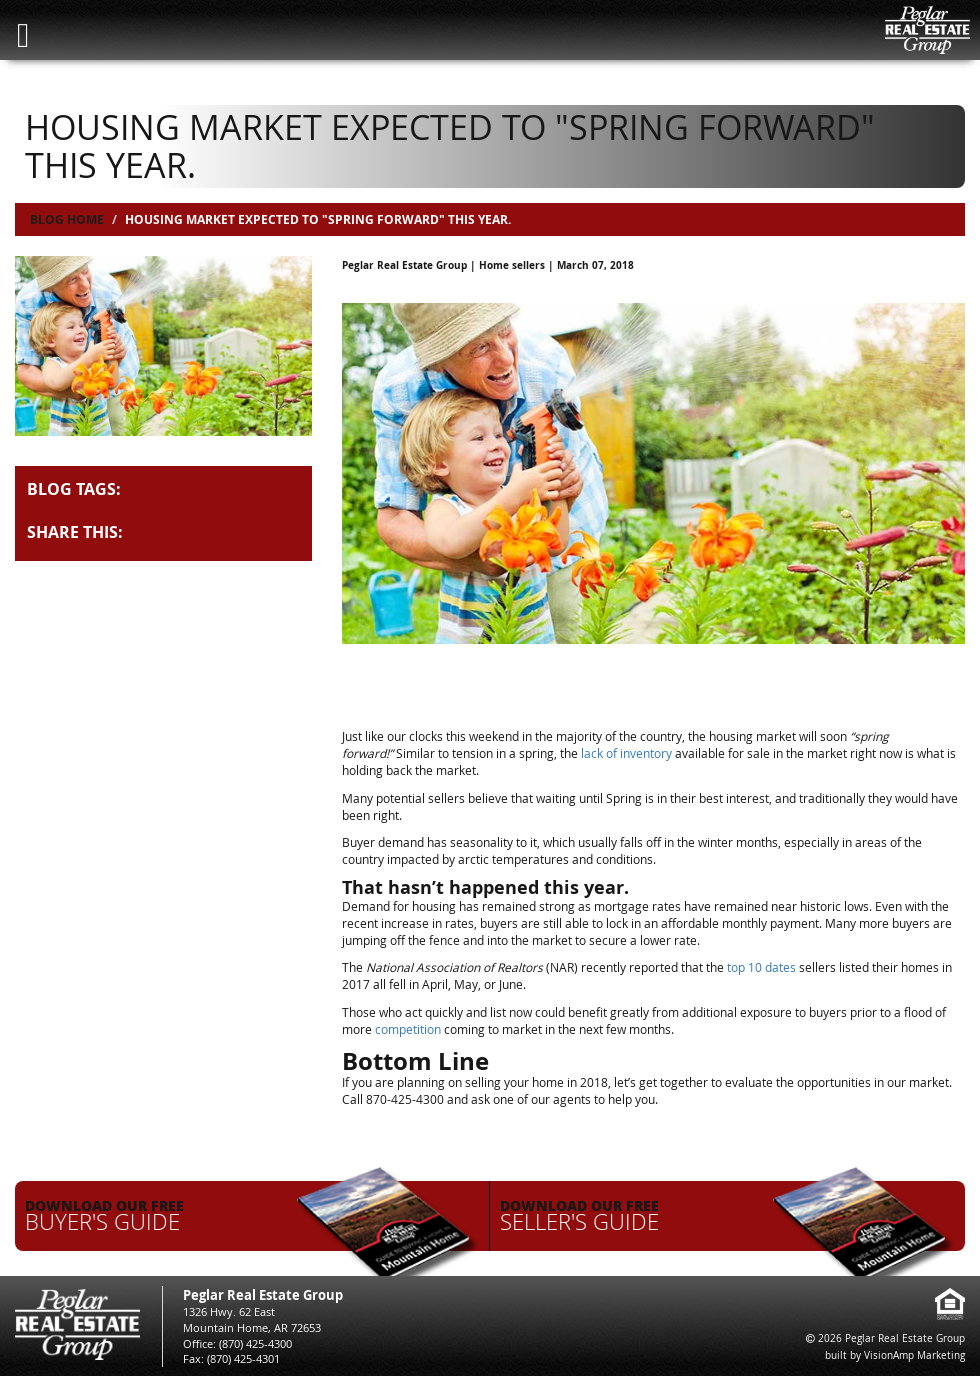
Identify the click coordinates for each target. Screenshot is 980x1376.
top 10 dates (761, 967)
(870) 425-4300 (255, 1343)
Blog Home (67, 219)
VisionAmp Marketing (914, 1355)
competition (408, 1029)
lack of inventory (626, 753)
